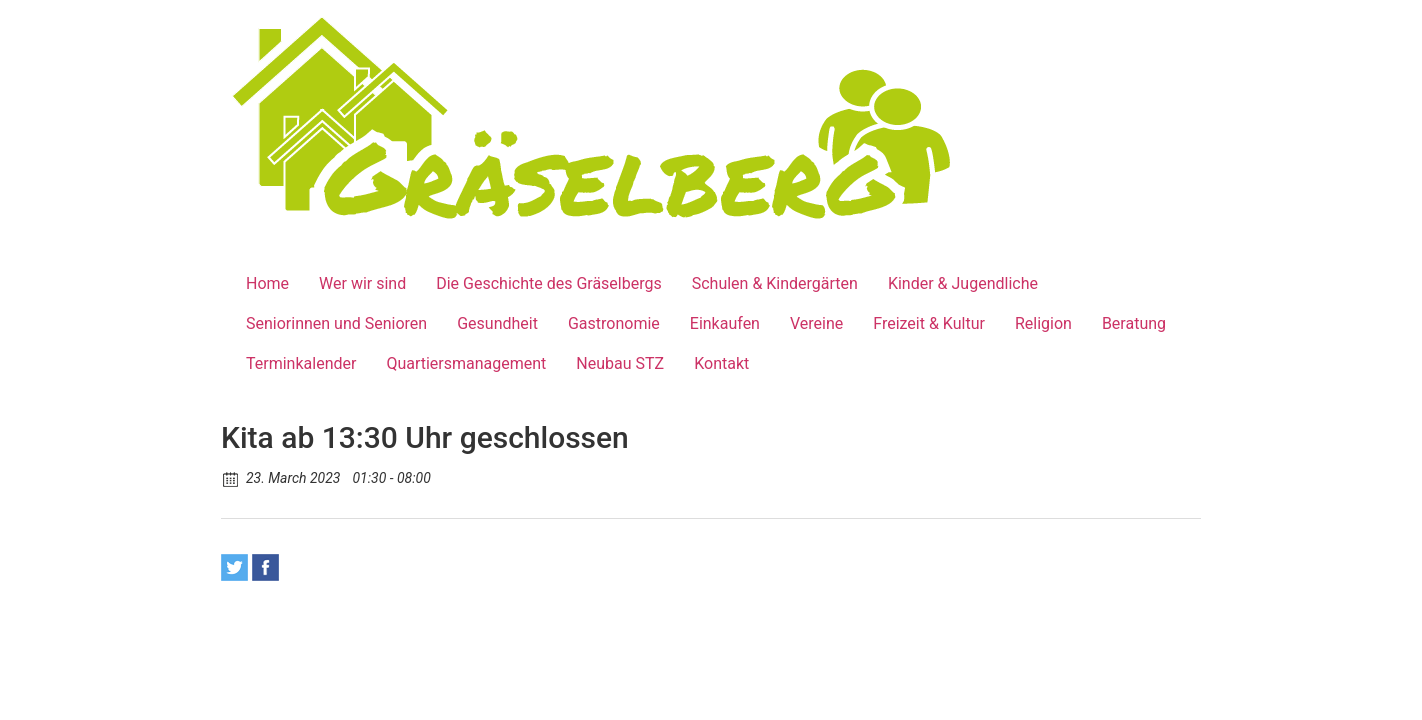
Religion (1043, 323)
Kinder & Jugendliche (963, 283)
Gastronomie (614, 323)
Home (267, 283)
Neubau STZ (620, 363)
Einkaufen (725, 323)
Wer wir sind (362, 283)
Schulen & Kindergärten (775, 283)
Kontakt (721, 363)
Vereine (816, 323)
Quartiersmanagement (466, 363)
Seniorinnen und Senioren (336, 323)
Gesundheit (497, 323)
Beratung (1134, 323)
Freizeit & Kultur (929, 323)
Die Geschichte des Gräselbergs (549, 283)
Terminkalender (301, 363)
